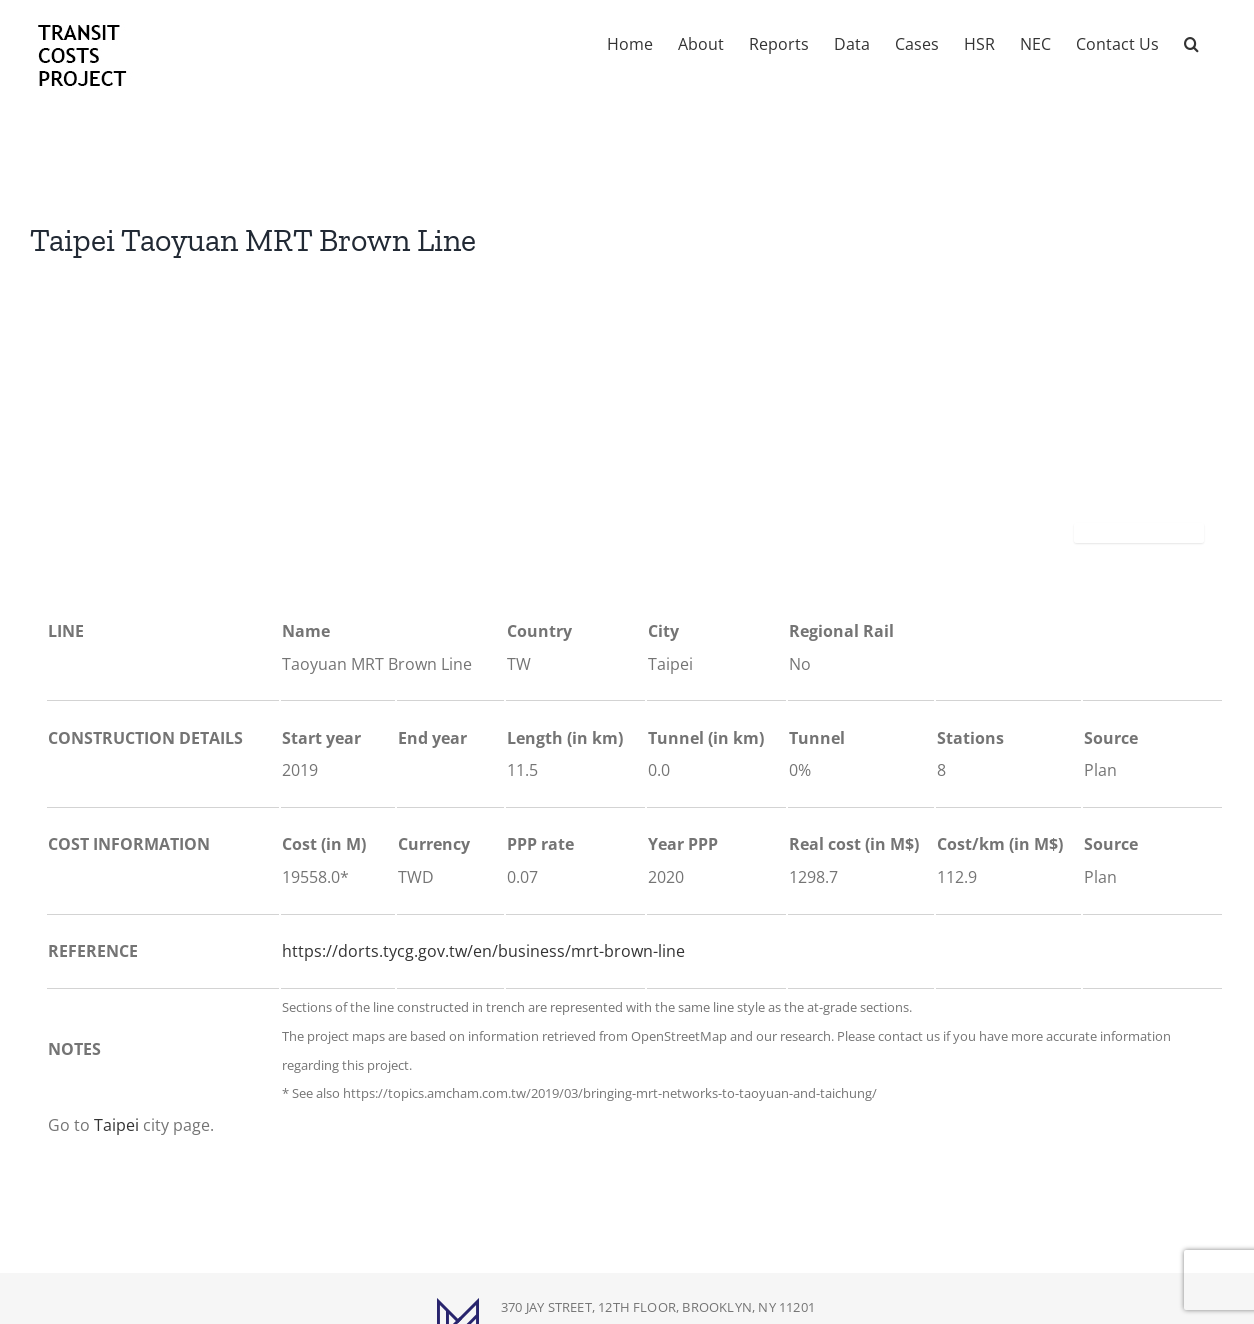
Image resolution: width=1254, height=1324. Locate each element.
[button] (1191, 42)
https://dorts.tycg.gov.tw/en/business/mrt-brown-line (483, 951)
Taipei (116, 1125)
